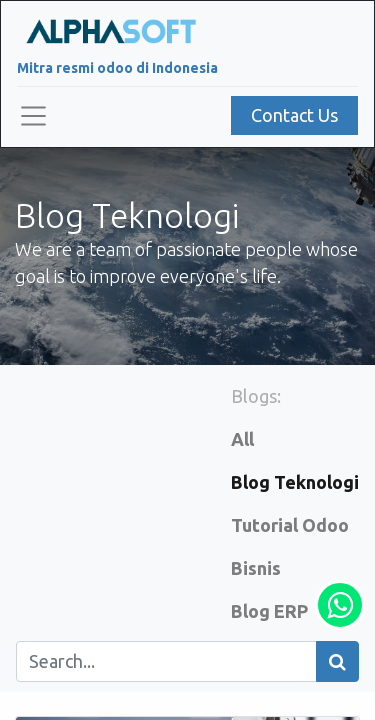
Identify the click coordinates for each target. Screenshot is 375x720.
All (242, 439)
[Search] (337, 661)
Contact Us (294, 115)
